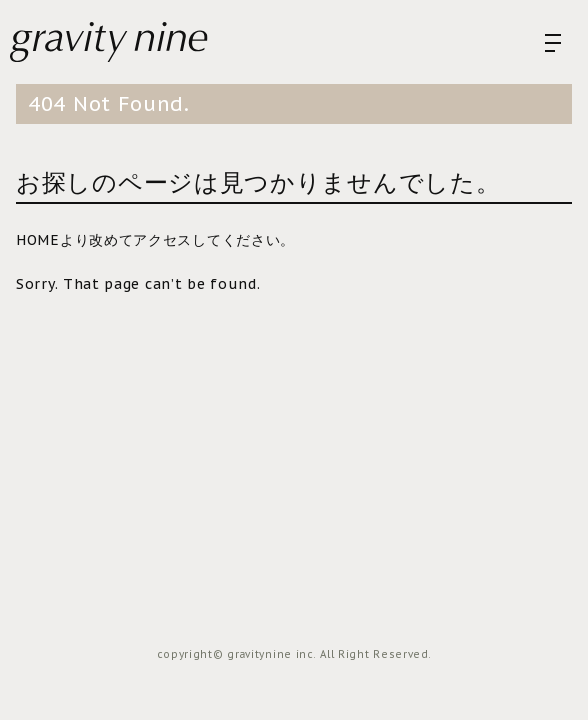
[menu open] (554, 42)
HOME (38, 240)
